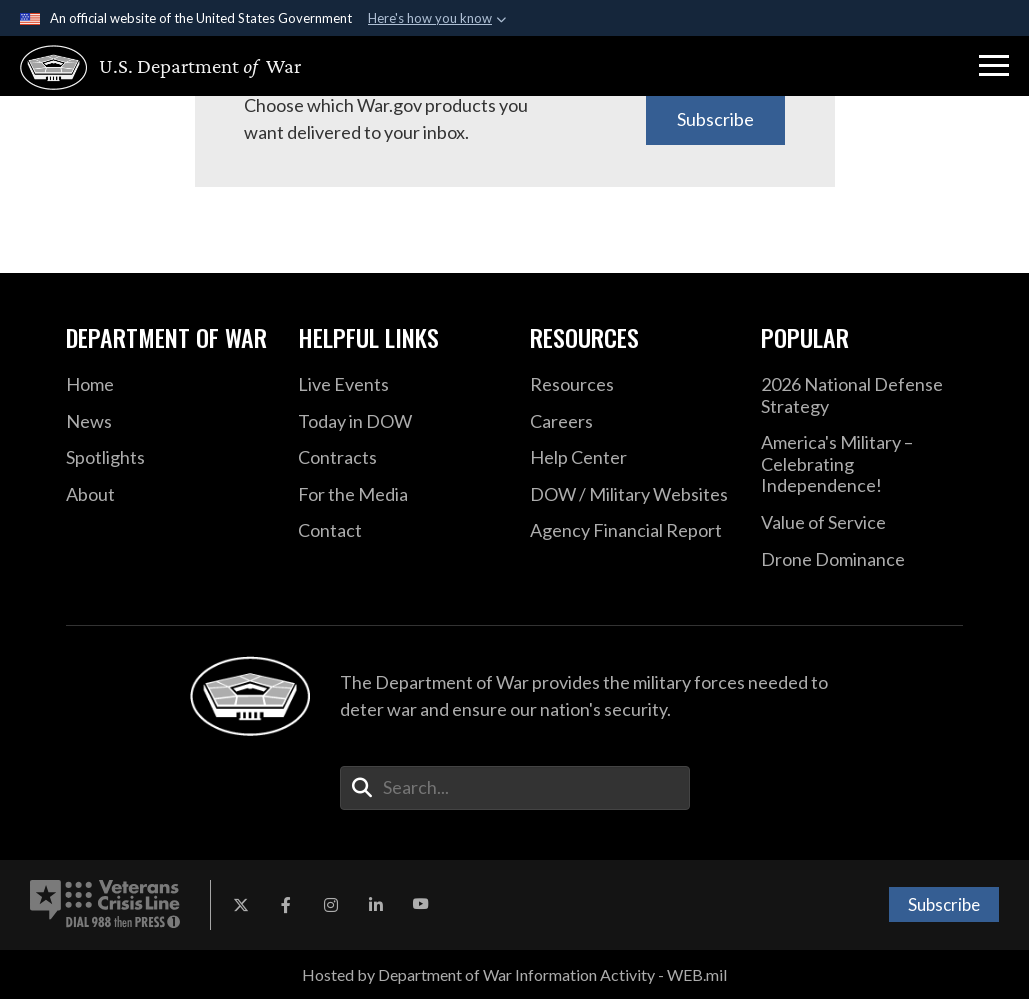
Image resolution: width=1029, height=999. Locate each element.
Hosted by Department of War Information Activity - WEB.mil (514, 974)
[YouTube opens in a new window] (421, 905)
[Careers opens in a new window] (631, 422)
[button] (994, 66)
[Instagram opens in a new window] (331, 905)
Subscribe (715, 119)
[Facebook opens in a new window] (286, 905)
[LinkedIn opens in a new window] (376, 905)
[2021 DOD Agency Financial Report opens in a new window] (631, 531)
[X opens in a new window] (241, 905)
